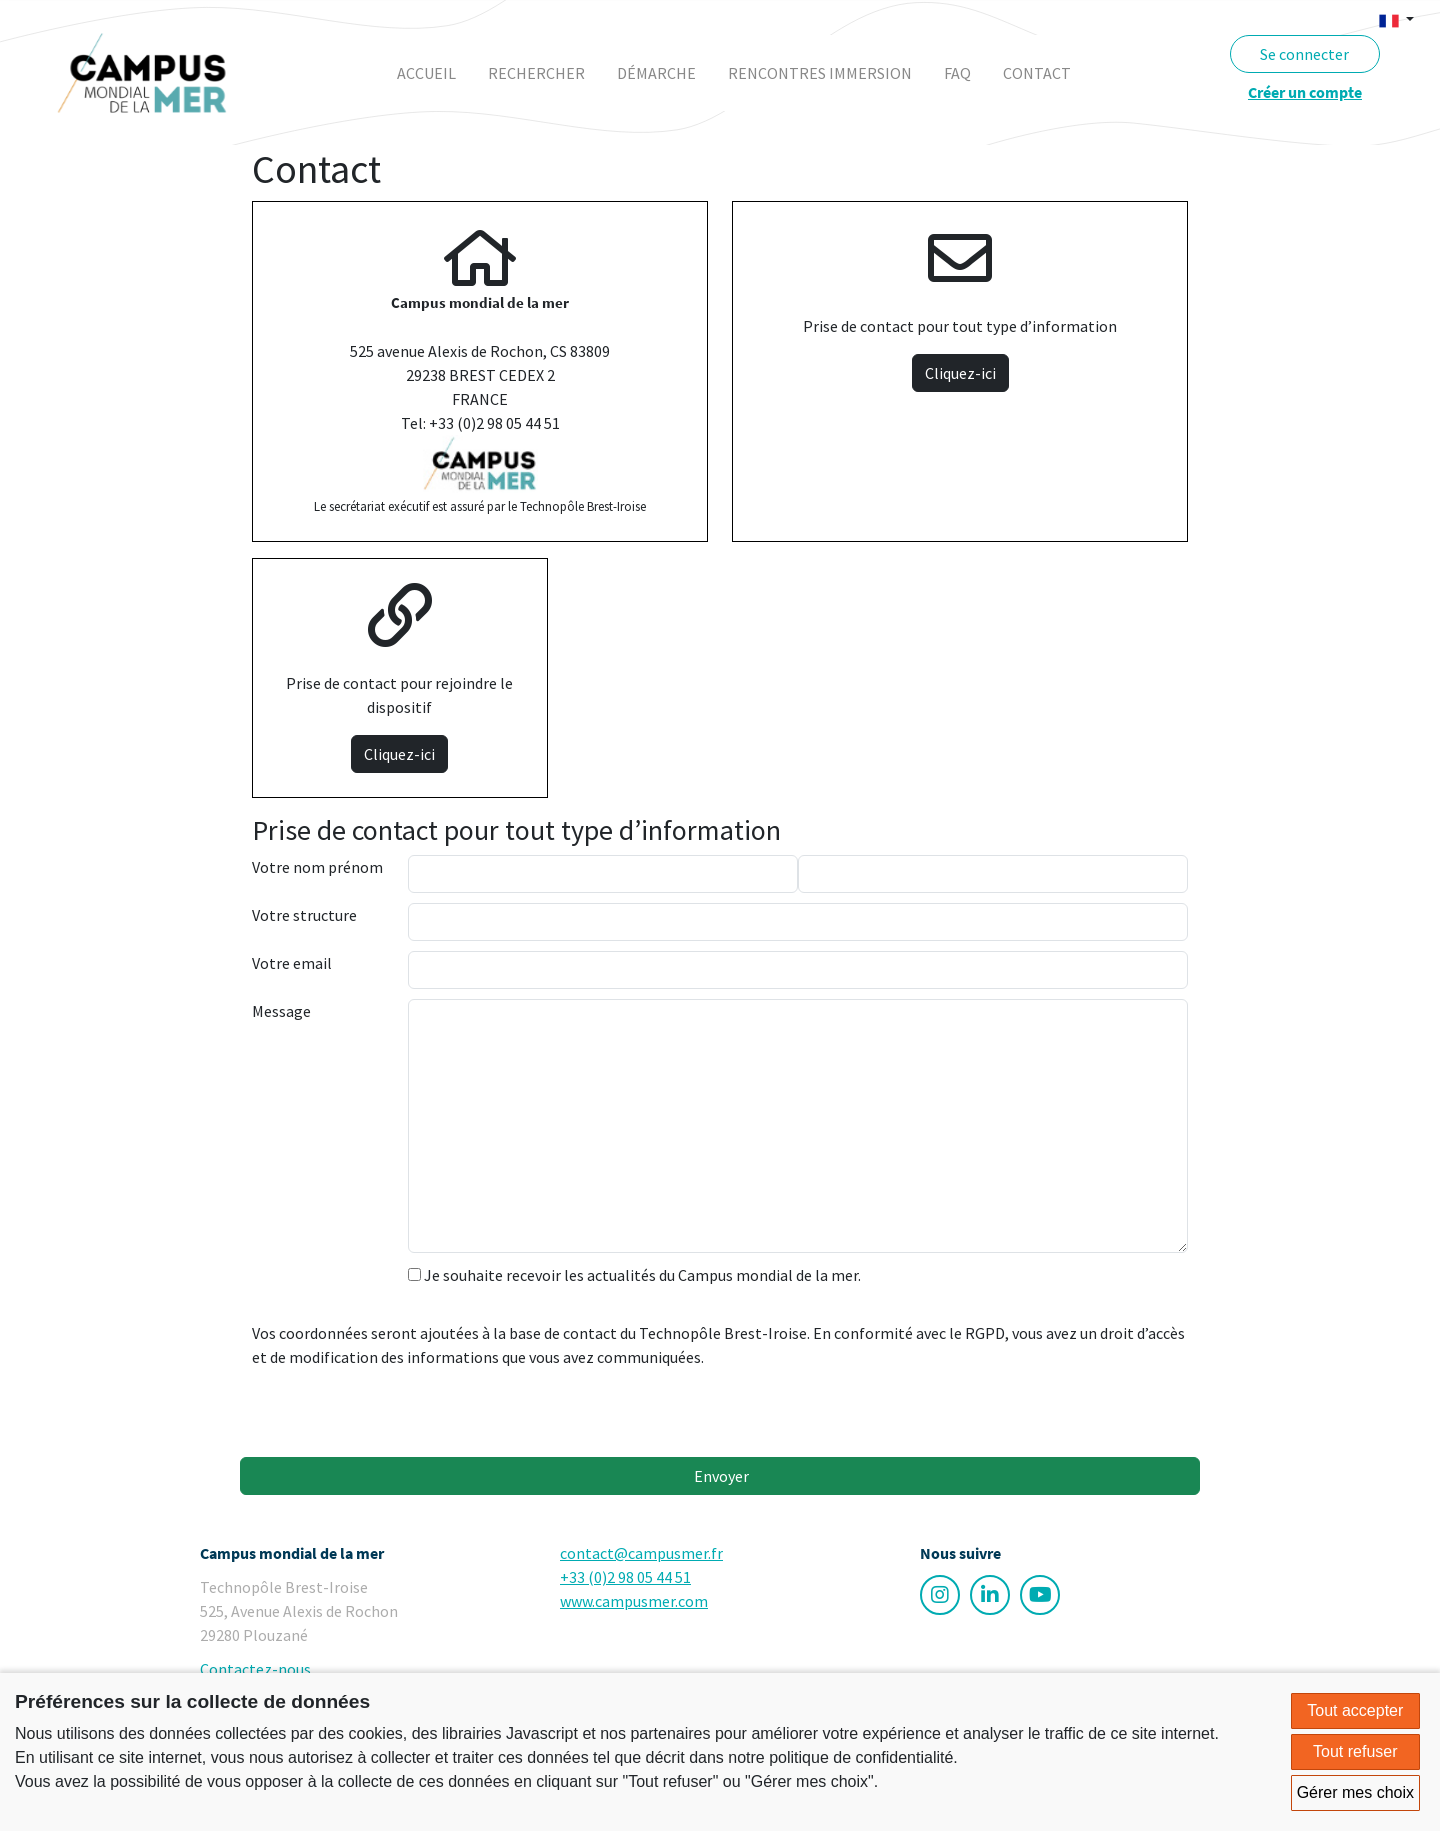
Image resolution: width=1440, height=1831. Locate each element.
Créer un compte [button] (1305, 92)
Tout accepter (1355, 1710)
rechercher (536, 73)
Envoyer (720, 1476)
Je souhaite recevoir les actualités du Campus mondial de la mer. (634, 1275)
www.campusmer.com (634, 1601)
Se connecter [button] (1304, 54)
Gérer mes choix (1355, 1792)
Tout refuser (1355, 1751)
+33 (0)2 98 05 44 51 (625, 1577)
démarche (656, 73)
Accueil (426, 73)
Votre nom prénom (317, 867)
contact (1037, 73)
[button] (1396, 19)
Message (281, 1011)
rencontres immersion (820, 73)
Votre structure (304, 915)
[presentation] (560, 1408)
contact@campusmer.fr (641, 1553)
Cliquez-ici (960, 373)
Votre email (292, 963)
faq (957, 73)
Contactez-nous (255, 1669)
